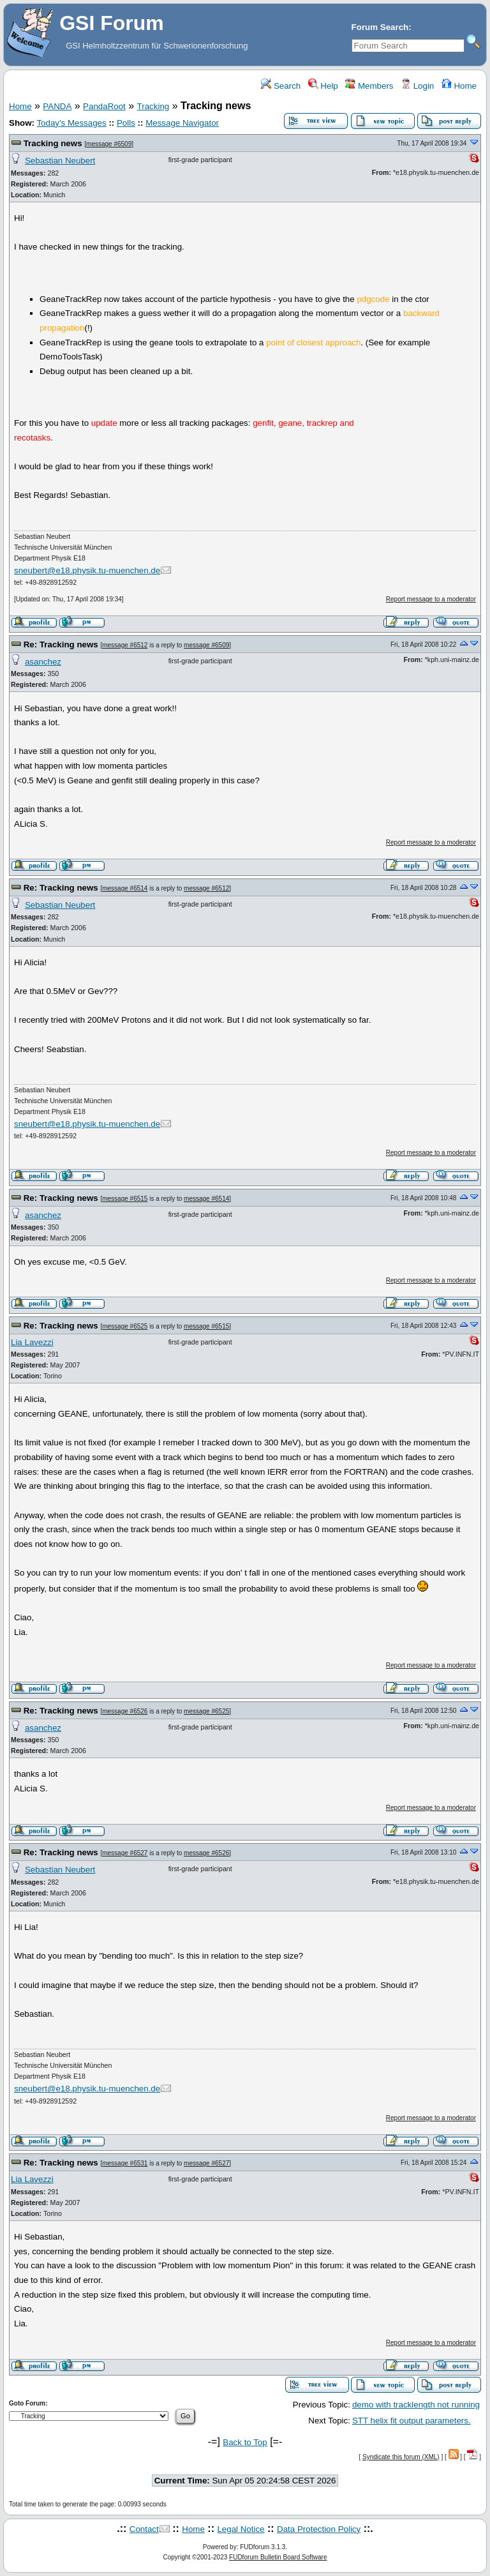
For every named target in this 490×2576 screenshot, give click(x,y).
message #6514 (124, 888)
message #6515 (124, 1198)
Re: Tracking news (61, 644)
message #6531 (124, 2163)
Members (369, 86)
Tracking (153, 106)
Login (417, 86)
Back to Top (245, 2442)
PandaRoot (104, 106)
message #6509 (108, 143)
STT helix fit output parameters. (411, 2420)
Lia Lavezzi (32, 1342)
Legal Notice (240, 2529)
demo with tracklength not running (416, 2404)
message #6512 (124, 645)
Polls (126, 123)
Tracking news (53, 143)
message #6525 (124, 1326)
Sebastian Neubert (60, 160)
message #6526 (124, 1711)
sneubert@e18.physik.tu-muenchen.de (87, 570)
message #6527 (124, 1853)
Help (323, 86)
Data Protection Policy (318, 2529)
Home (459, 86)
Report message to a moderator (431, 599)
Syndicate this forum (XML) (401, 2456)
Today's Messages (71, 123)
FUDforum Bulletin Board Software (278, 2557)
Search (281, 86)
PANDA (57, 106)
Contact (144, 2529)
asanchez (43, 662)
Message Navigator (182, 123)
